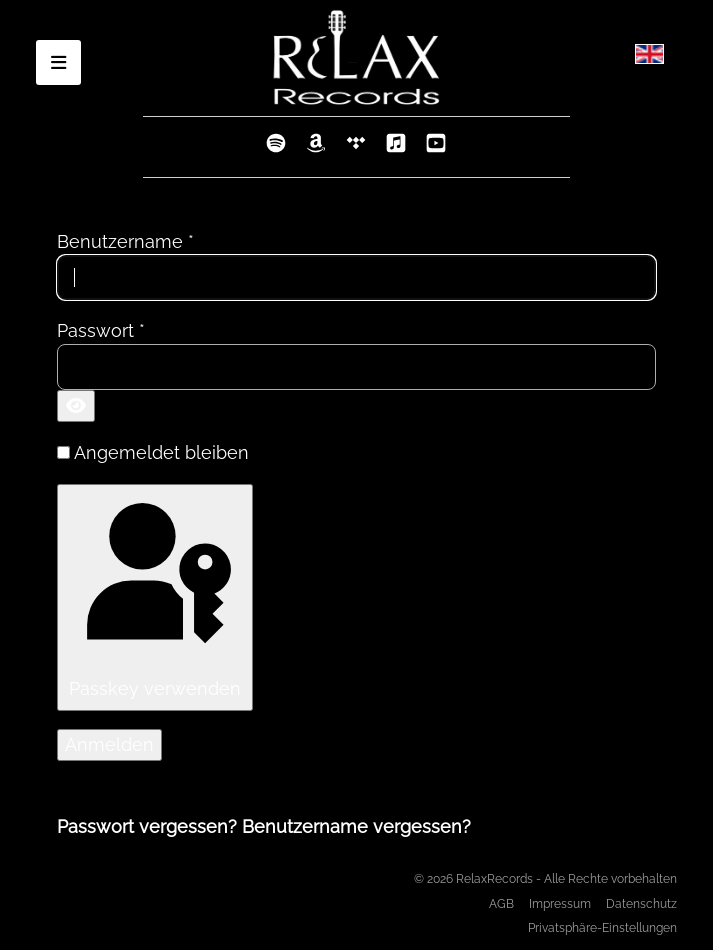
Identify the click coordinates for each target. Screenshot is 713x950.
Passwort (101, 330)
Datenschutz (641, 903)
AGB (501, 903)
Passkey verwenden (153, 595)
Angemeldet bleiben (161, 452)
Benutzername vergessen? (356, 826)
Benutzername (125, 241)
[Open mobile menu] (58, 62)
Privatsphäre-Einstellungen (602, 927)
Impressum (560, 903)
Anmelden (109, 744)
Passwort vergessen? (149, 826)
